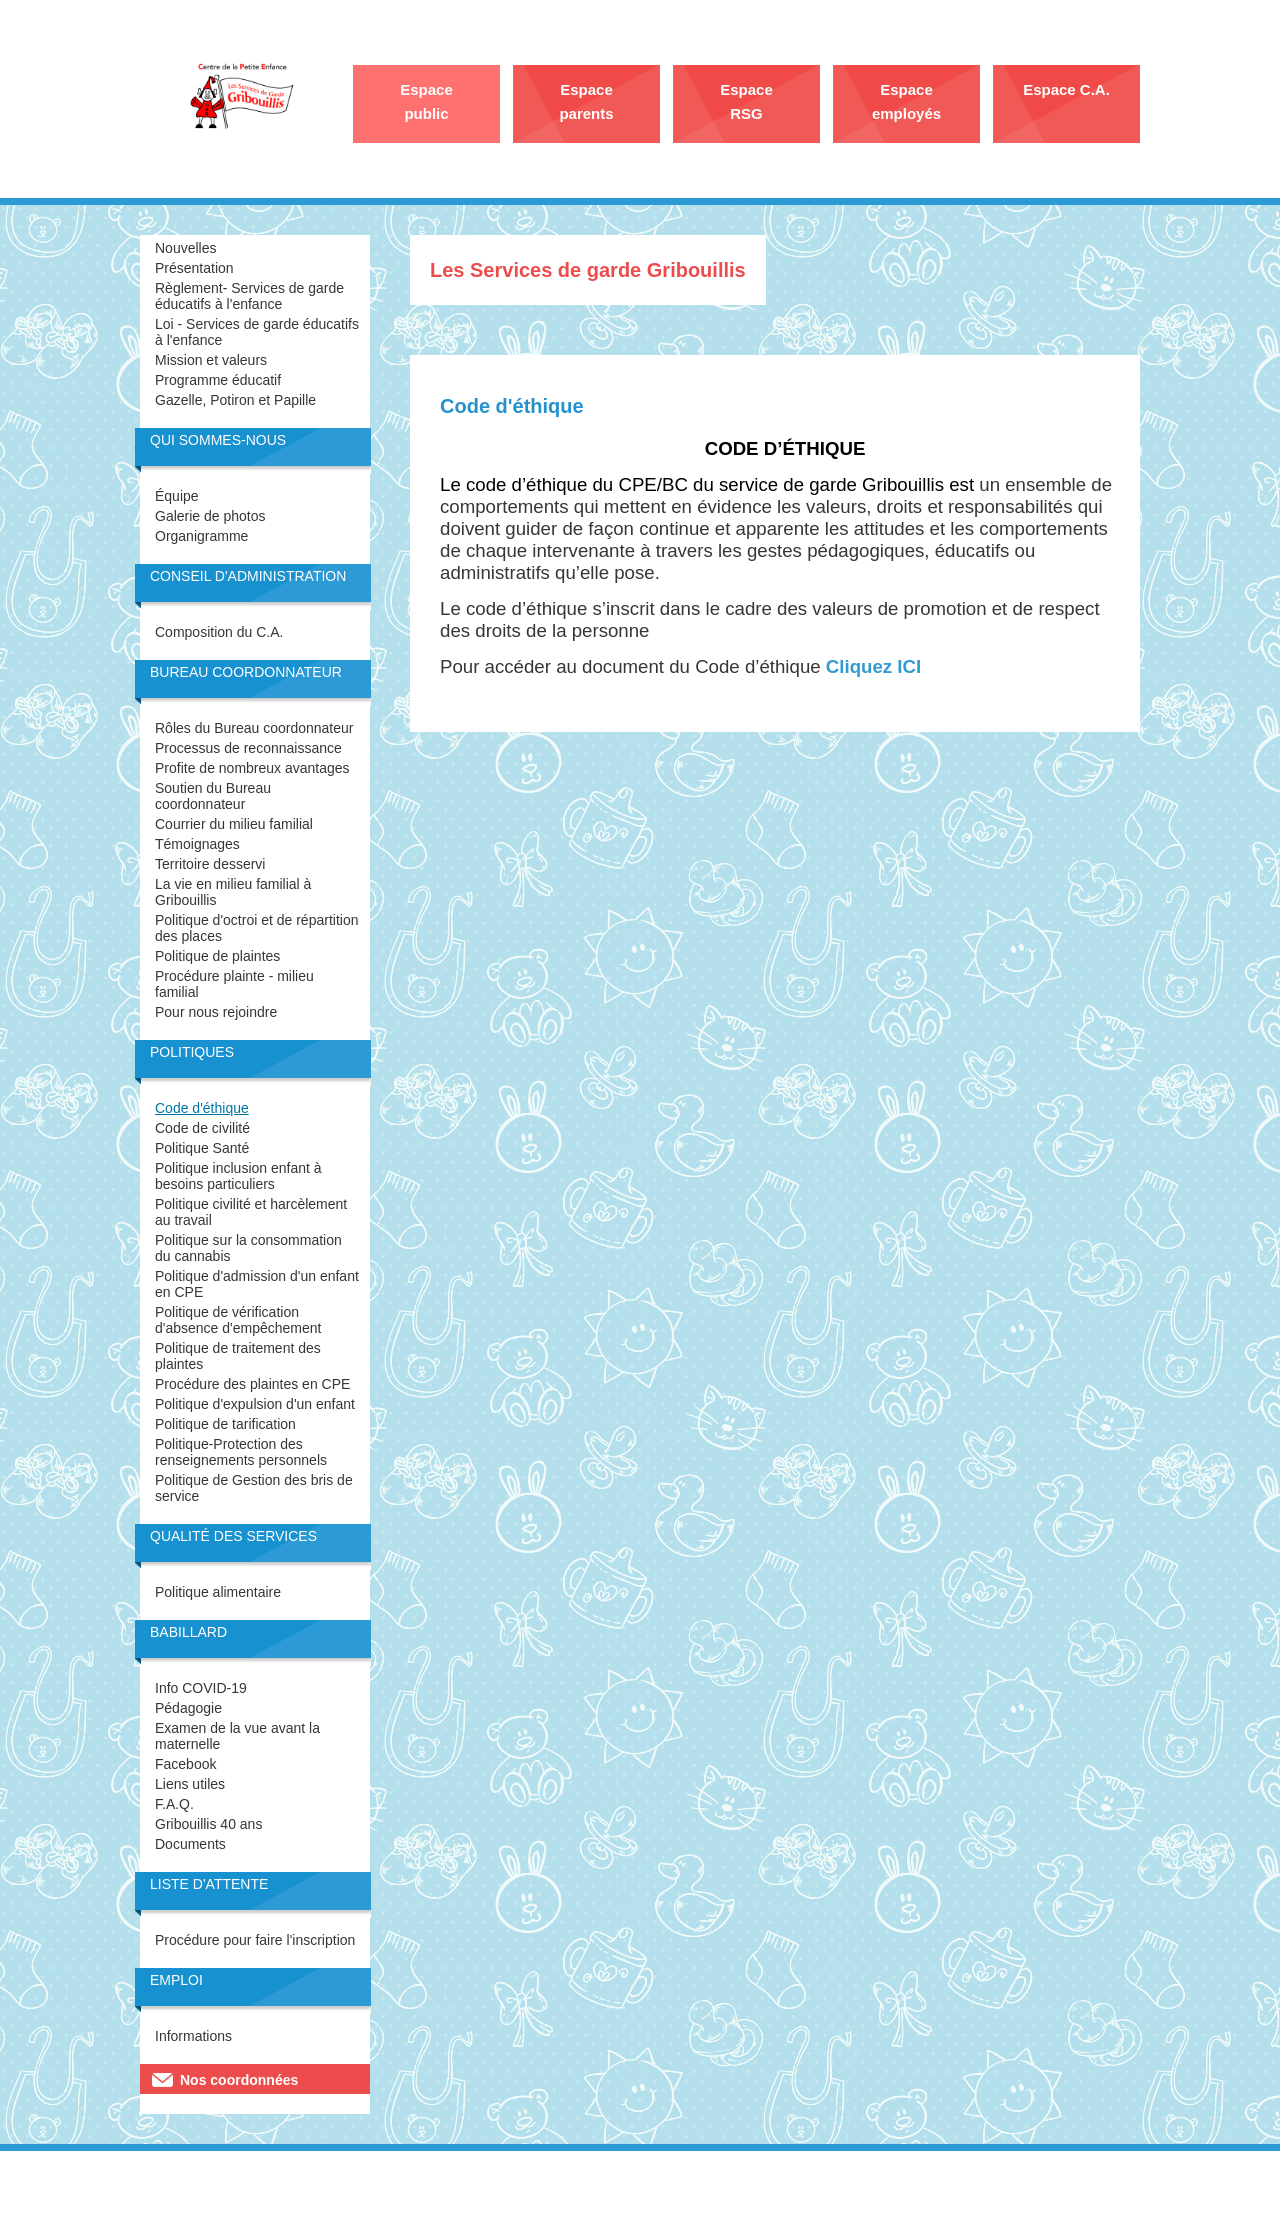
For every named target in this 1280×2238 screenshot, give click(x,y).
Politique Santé (202, 1148)
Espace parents (586, 101)
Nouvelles (185, 248)
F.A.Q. (174, 1804)
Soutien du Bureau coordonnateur (213, 796)
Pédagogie (188, 1708)
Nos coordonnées (239, 2080)
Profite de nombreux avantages (252, 768)
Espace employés (906, 101)
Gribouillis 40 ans (208, 1824)
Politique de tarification (225, 1424)
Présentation (194, 268)
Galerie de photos (210, 516)
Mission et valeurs (211, 360)
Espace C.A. (1066, 89)
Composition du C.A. (219, 632)
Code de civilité (202, 1128)
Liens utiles (190, 1784)
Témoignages (197, 844)
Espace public (426, 101)
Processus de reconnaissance (248, 748)
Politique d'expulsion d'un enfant (255, 1404)
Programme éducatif (218, 380)
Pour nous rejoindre (216, 1012)
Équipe (177, 496)
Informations (193, 2036)
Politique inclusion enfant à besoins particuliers (238, 1176)
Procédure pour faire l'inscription (255, 1940)
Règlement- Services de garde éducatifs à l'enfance (249, 296)
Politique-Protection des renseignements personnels (241, 1452)
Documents (190, 1844)
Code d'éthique (202, 1108)
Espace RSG (746, 101)
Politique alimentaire (218, 1592)
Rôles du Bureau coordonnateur (254, 728)
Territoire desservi (210, 864)
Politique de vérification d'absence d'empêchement (238, 1320)
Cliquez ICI (873, 666)
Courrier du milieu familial (234, 824)
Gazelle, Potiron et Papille (235, 400)
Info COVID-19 (201, 1688)
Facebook (185, 1764)
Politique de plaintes (217, 956)
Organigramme (201, 536)
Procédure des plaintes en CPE (252, 1384)
